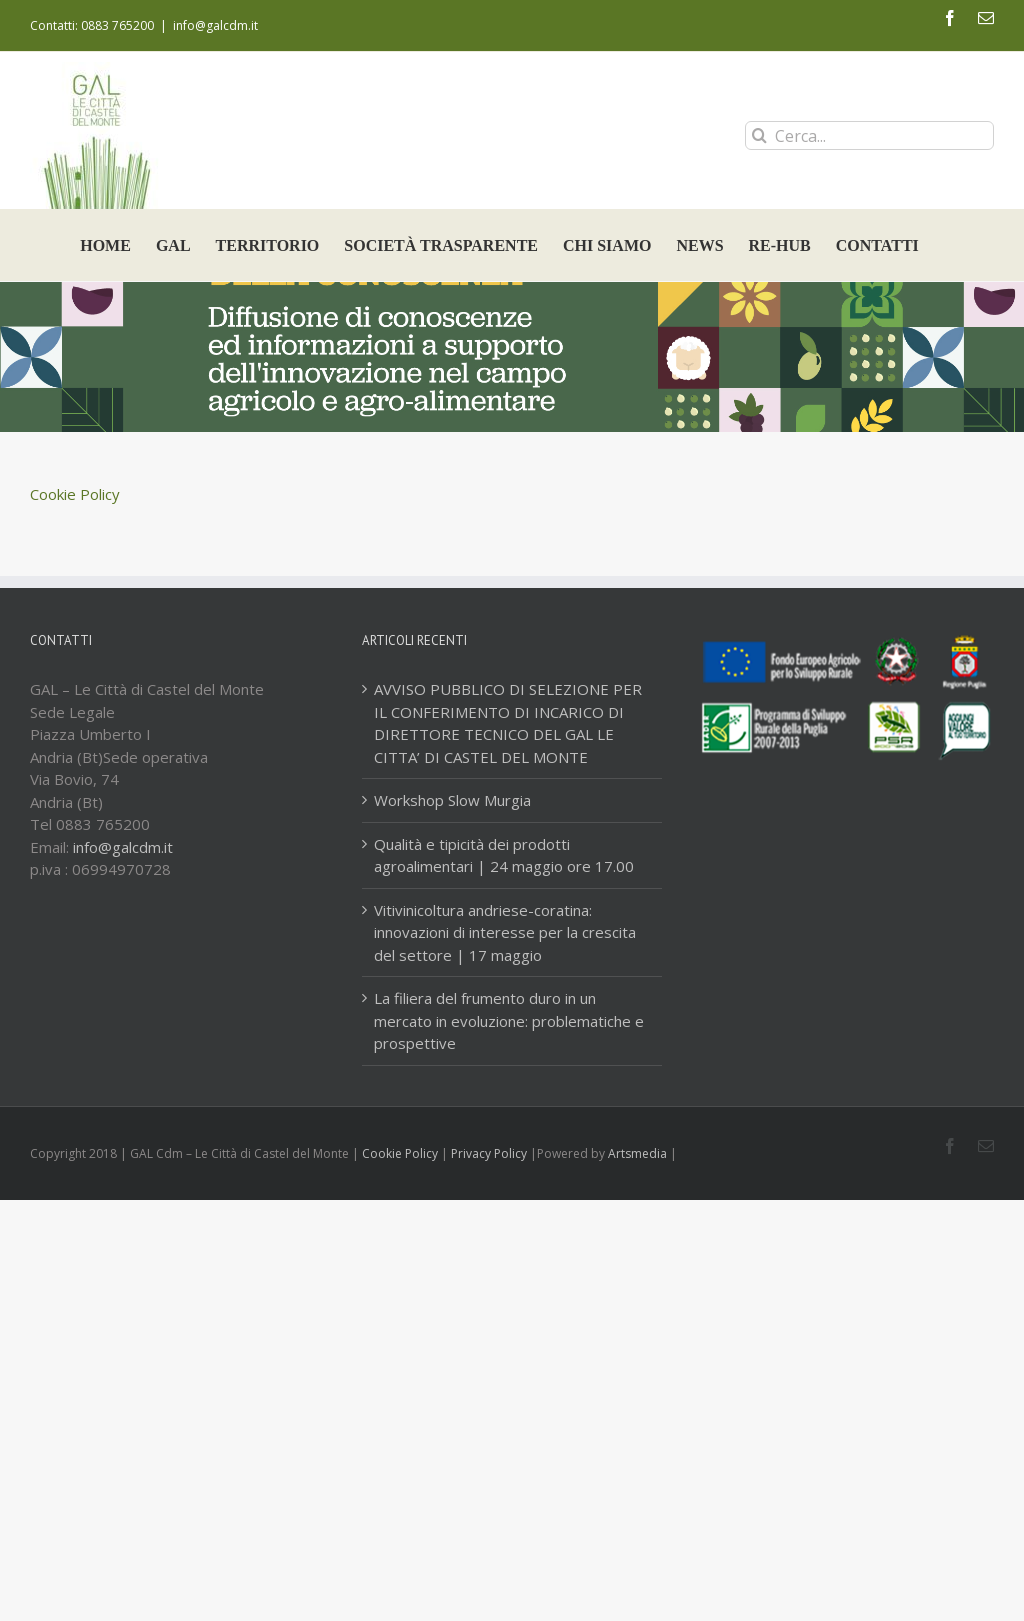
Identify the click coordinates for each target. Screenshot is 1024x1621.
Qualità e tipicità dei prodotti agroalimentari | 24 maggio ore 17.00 (504, 855)
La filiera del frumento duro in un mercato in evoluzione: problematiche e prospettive (509, 1020)
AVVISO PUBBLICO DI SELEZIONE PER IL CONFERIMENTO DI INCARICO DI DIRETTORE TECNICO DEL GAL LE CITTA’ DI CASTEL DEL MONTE (508, 723)
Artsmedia (637, 1153)
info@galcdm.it (215, 25)
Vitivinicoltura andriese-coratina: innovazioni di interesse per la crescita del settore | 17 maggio (505, 932)
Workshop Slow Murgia (452, 800)
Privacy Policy (489, 1153)
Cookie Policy (75, 494)
